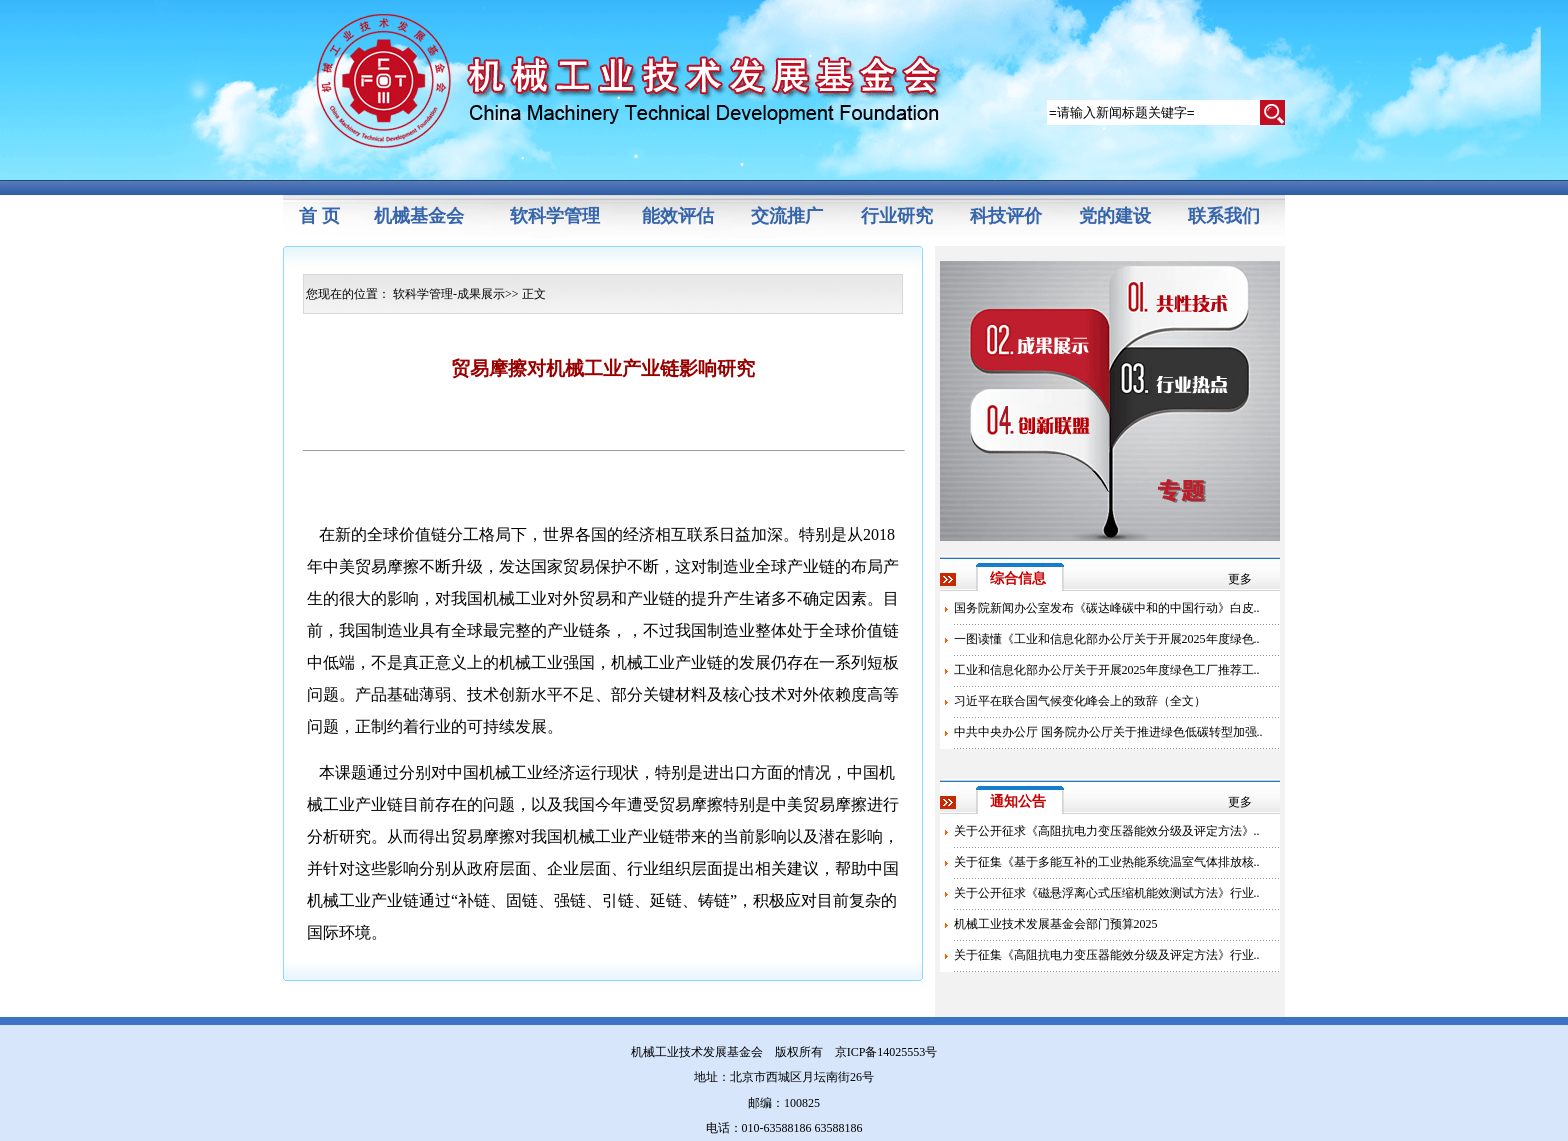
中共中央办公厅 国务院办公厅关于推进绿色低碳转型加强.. (1108, 732)
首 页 (319, 216)
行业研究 (897, 216)
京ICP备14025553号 (886, 1052)
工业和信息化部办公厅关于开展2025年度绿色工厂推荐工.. (1107, 670)
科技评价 (1006, 216)
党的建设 (1115, 216)
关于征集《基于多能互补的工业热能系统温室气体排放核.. (1107, 862)
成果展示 (481, 294)
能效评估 (678, 216)
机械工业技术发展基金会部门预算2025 (1056, 924)
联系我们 (1224, 216)
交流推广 (787, 216)
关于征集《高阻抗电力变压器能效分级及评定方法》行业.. (1107, 955)
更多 (1240, 579)
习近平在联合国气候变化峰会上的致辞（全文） (1080, 701)
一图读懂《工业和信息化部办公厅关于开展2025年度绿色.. (1107, 639)
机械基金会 (419, 216)
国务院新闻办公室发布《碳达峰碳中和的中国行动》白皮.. (1107, 608)
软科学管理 (555, 216)
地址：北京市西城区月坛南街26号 (784, 1077)
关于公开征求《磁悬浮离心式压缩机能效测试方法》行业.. (1107, 893)
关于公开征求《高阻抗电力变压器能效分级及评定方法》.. (1107, 831)
